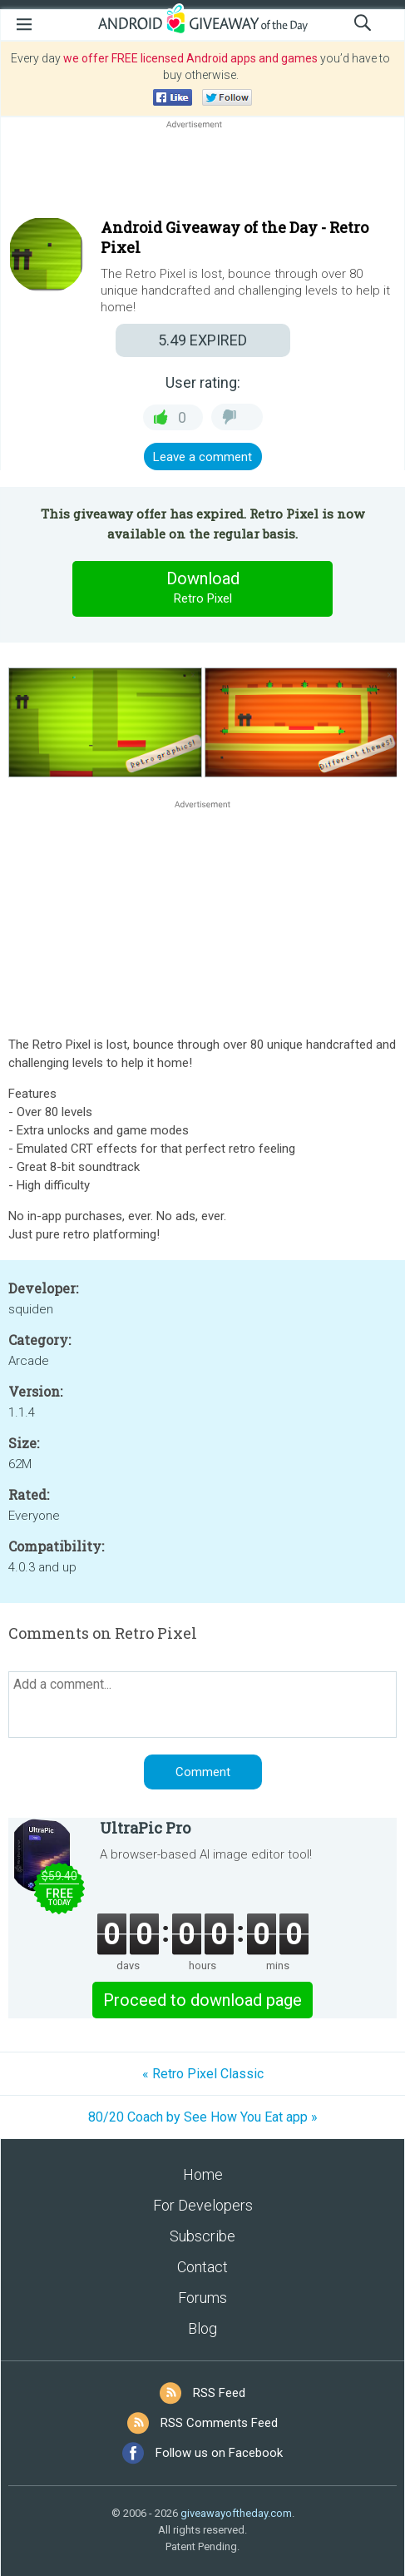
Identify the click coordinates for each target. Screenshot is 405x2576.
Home (203, 2174)
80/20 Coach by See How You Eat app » (203, 2117)
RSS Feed (219, 2392)
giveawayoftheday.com (236, 2513)
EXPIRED (202, 340)
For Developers (203, 2205)
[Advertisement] (202, 172)
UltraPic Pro (145, 1828)
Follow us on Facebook (219, 2452)
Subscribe (202, 2236)
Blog (202, 2328)
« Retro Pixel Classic (203, 2074)
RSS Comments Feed (219, 2422)
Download (203, 588)
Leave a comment (202, 456)
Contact (202, 2267)
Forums (202, 2297)
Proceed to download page (202, 2000)
